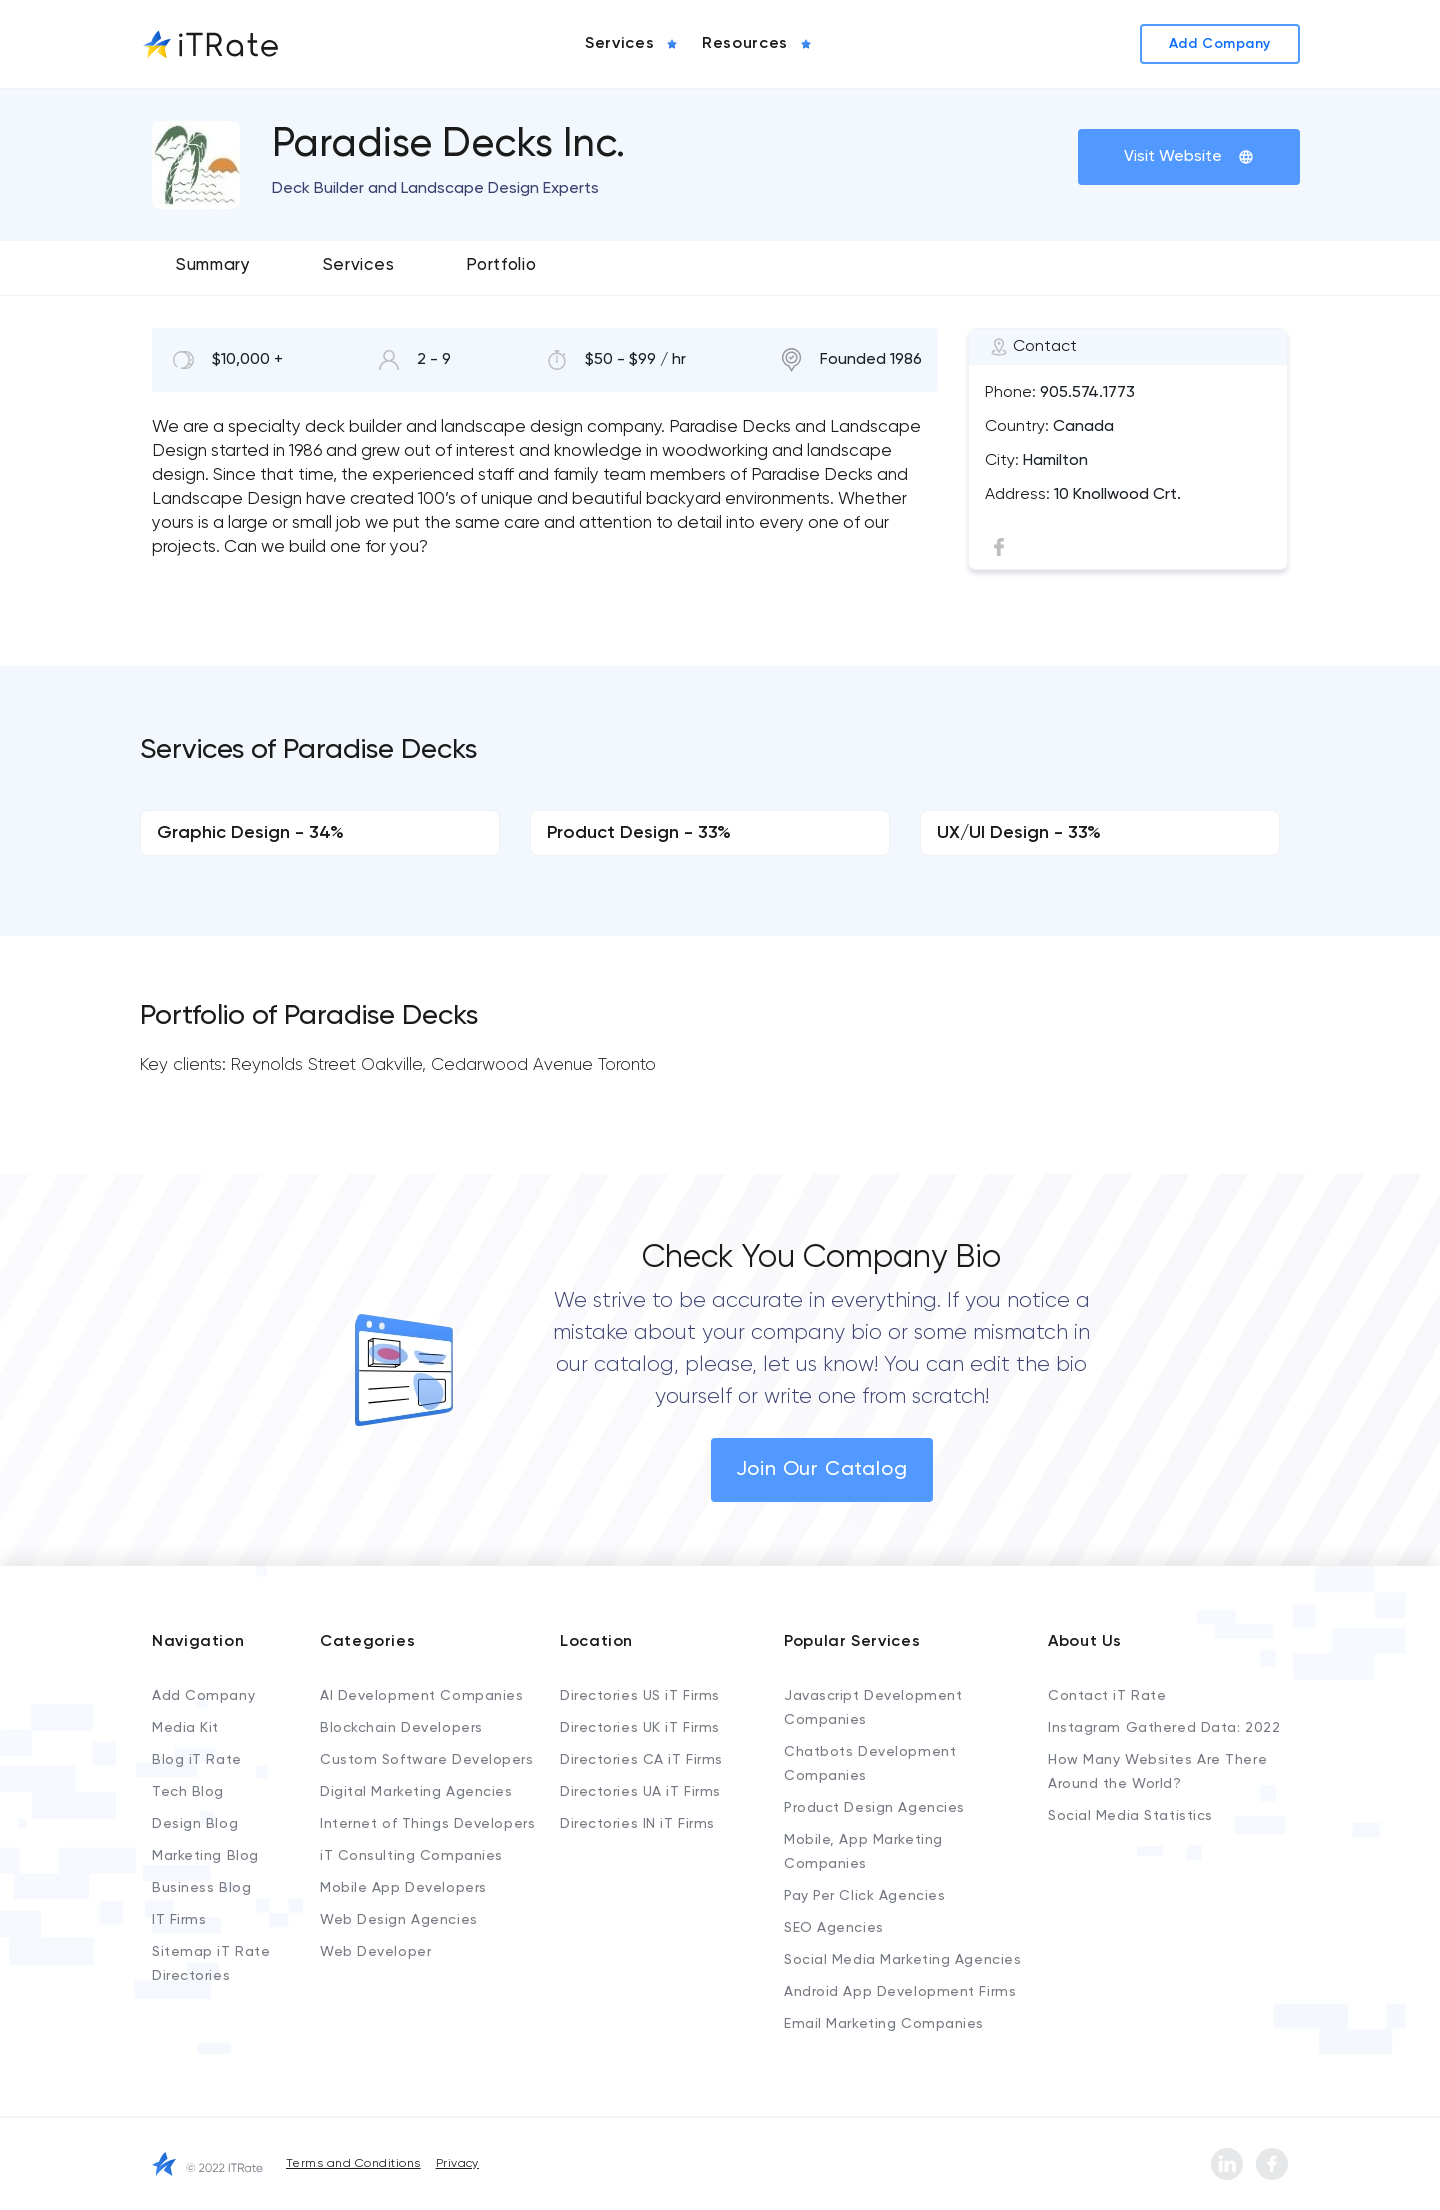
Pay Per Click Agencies (864, 1896)
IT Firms (179, 1920)
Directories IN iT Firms (637, 1824)
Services (358, 265)
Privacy (457, 2164)
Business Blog (201, 1888)
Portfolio (501, 265)
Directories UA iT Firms (640, 1792)
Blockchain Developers (401, 1728)
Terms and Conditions (353, 2164)
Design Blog (195, 1824)
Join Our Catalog (822, 1470)
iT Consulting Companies (411, 1856)
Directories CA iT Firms (641, 1760)
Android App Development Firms (900, 1992)
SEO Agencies (834, 1928)
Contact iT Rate (1107, 1696)
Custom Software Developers (427, 1760)
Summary (213, 265)
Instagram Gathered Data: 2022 (1164, 1728)
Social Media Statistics (1130, 1816)
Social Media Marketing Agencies (902, 1960)
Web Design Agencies (399, 1920)
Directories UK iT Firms (640, 1728)
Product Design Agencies (874, 1808)
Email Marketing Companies (884, 2024)
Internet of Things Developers (427, 1824)
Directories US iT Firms (640, 1696)
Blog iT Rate (197, 1760)
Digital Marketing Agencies (416, 1792)
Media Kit (185, 1728)
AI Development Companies (421, 1696)
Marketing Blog (205, 1856)
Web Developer (375, 1952)
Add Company (203, 1696)
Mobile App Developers (403, 1888)
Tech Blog (188, 1792)
